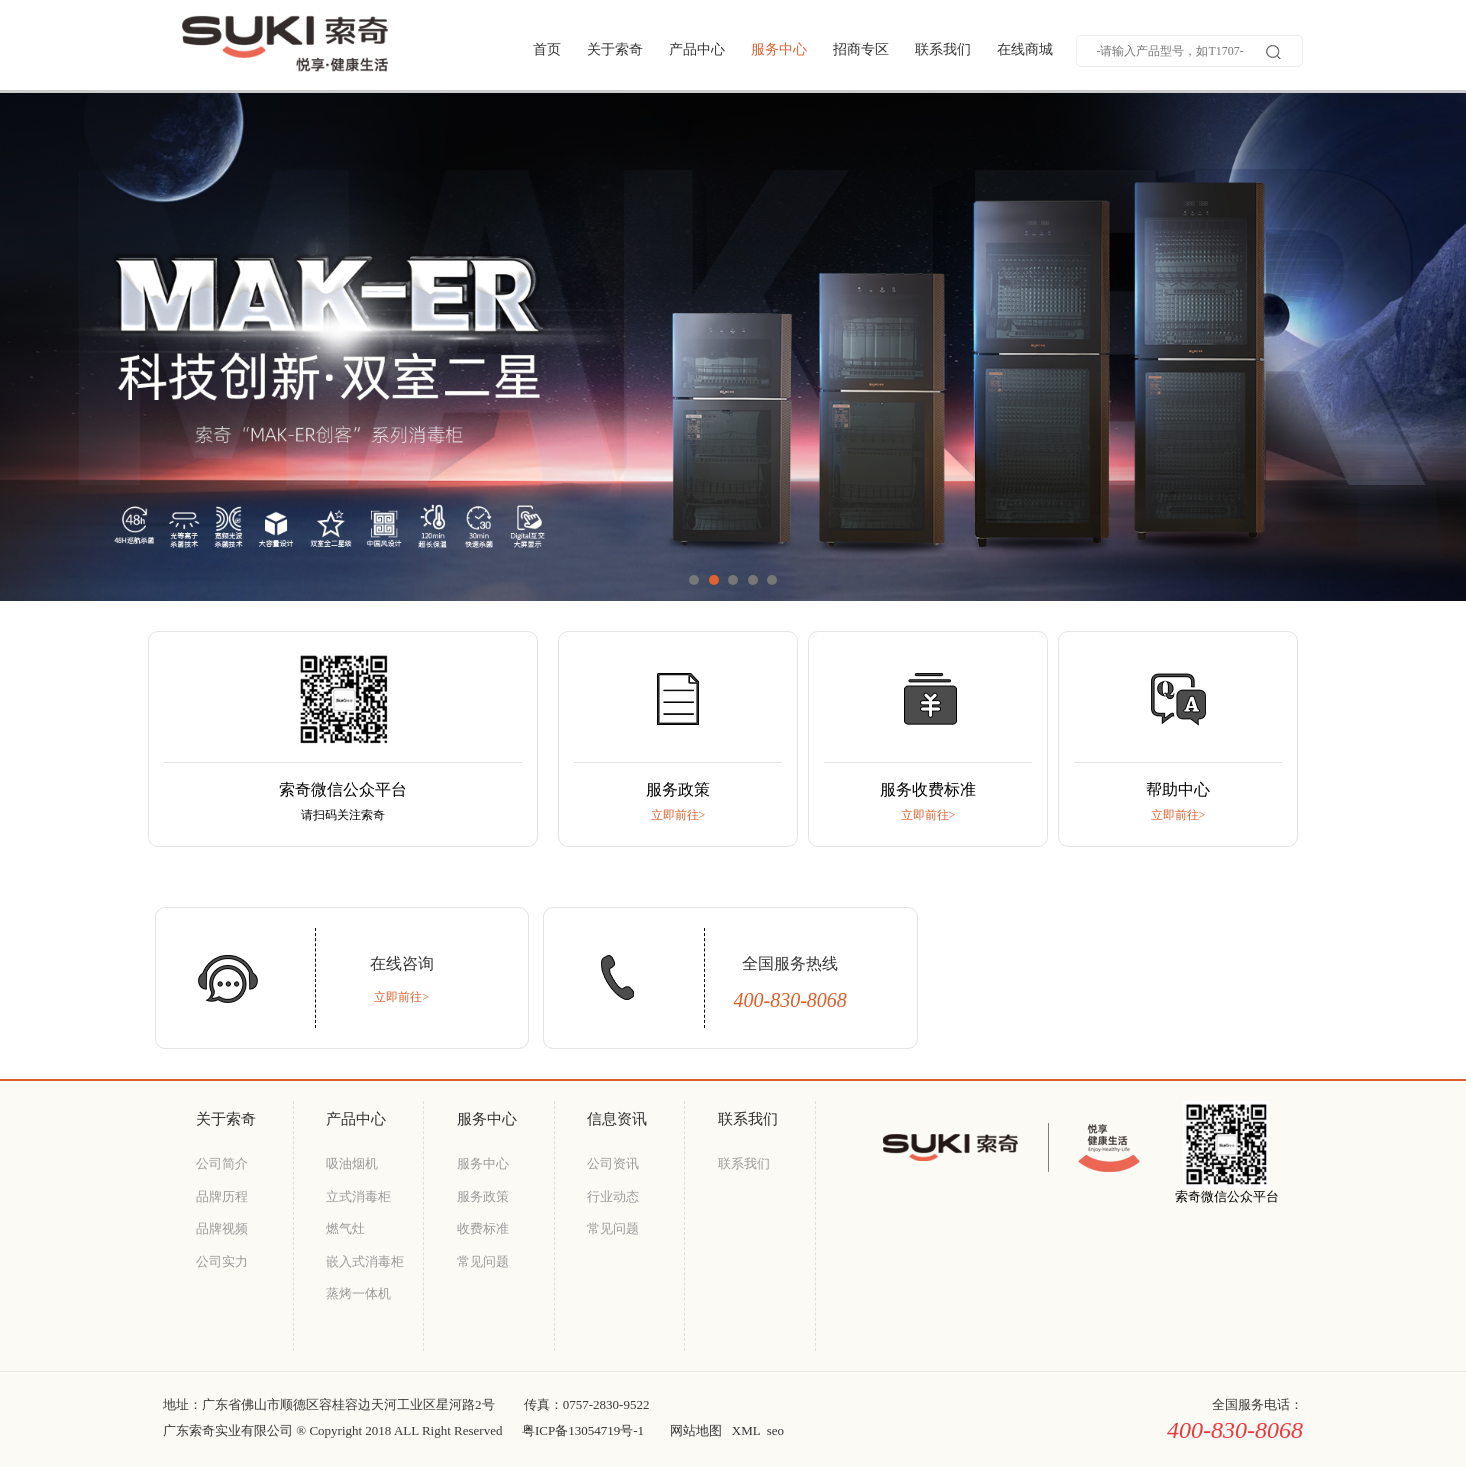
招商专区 (861, 49)
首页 (547, 49)
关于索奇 (615, 49)
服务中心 (779, 49)
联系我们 (943, 49)
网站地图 (696, 1430)
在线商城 (1025, 49)
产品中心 (697, 49)
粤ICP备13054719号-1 (583, 1430)
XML (746, 1430)
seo (775, 1430)
